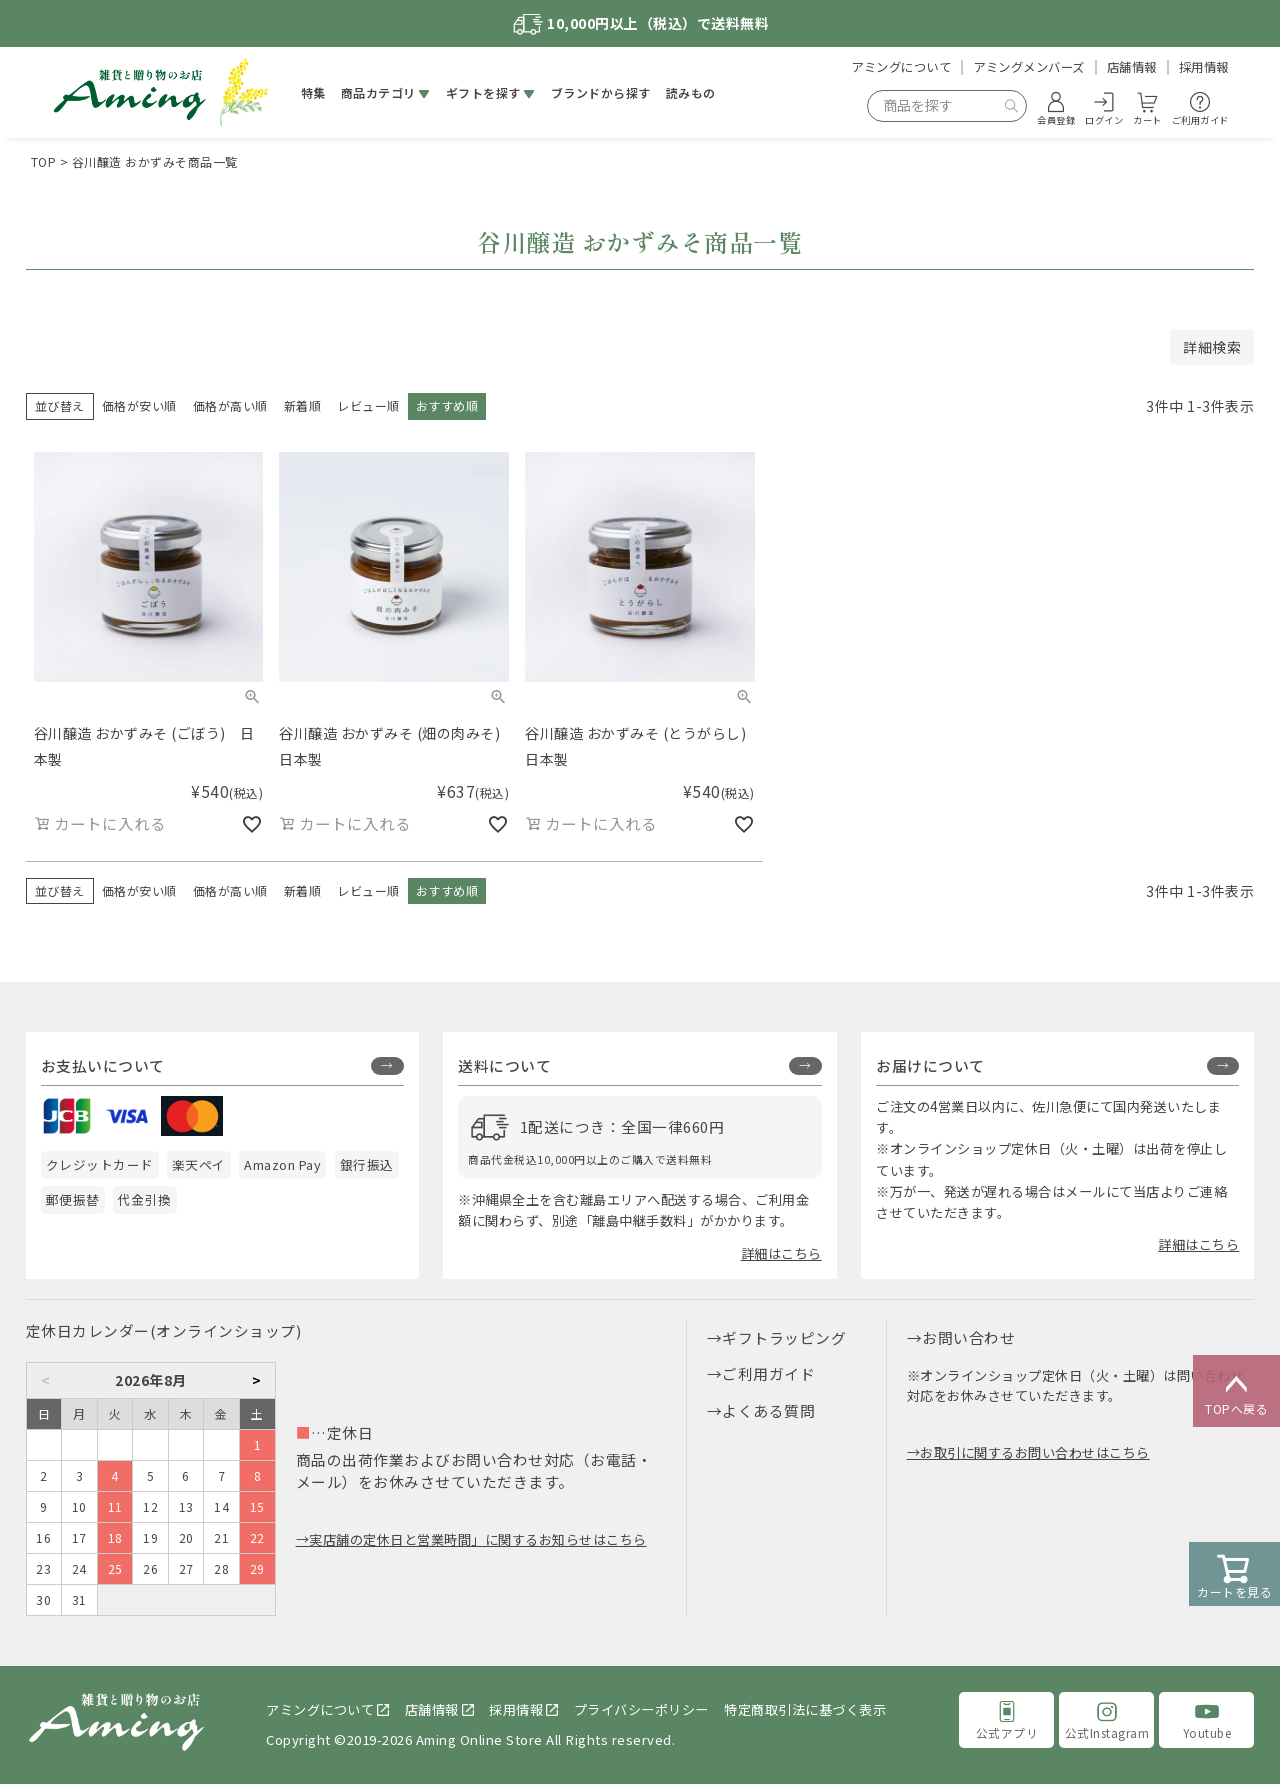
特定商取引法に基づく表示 (805, 1709)
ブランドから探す (601, 92)
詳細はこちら (781, 1253)
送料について (504, 1065)
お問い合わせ (968, 1337)
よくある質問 (768, 1410)
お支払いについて (103, 1065)
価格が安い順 (139, 405)
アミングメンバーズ (1029, 67)
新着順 (303, 405)
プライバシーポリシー (641, 1709)
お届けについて (930, 1065)
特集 (313, 92)
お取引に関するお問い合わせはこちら (1035, 1452)
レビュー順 (368, 405)
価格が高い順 (230, 405)
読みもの (691, 92)
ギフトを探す (483, 92)
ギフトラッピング (784, 1337)
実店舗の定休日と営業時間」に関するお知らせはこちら (478, 1539)
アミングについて (901, 67)
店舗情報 (1132, 67)
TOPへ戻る (1236, 1392)
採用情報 (1204, 67)
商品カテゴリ (378, 92)
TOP (44, 161)
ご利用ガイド (768, 1373)
